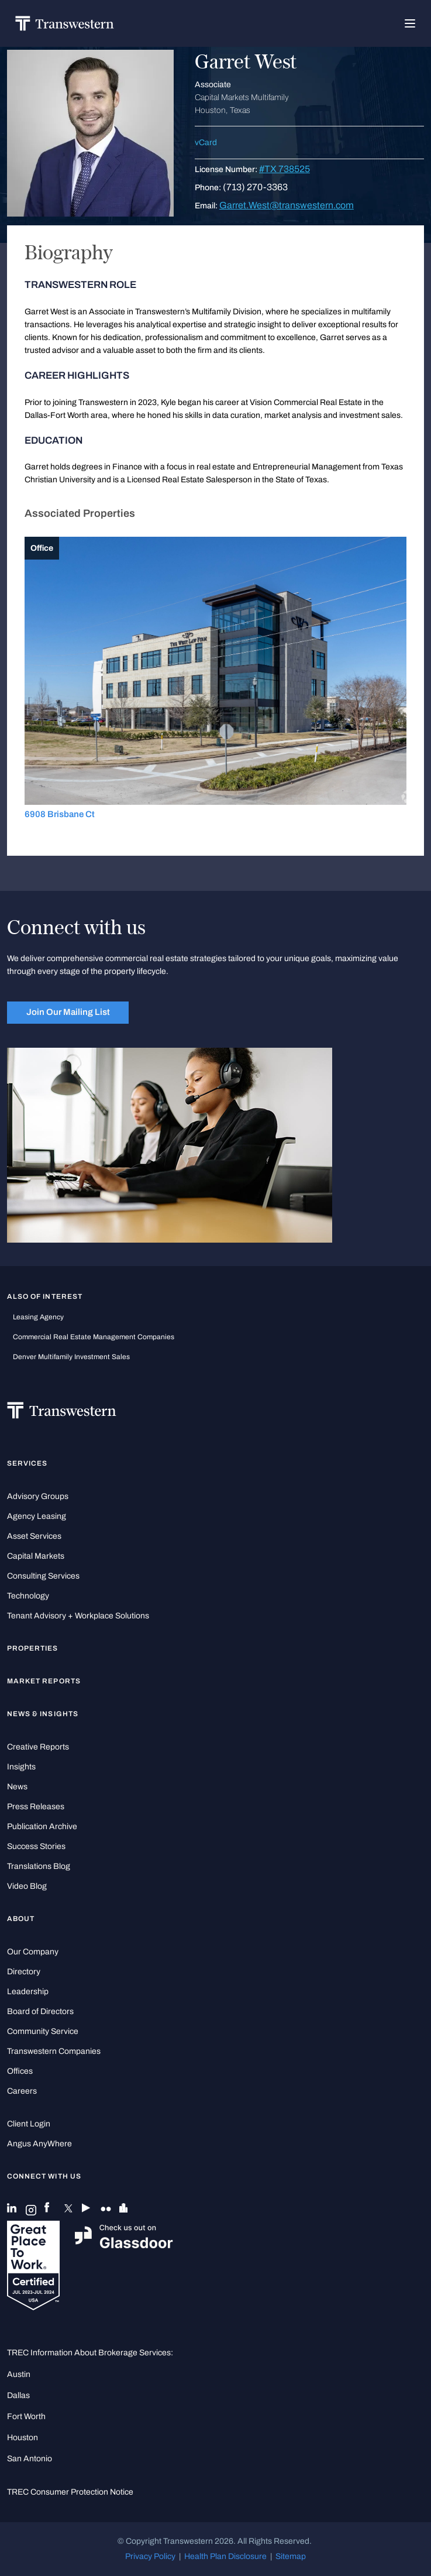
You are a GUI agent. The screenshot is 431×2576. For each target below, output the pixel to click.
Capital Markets (35, 1556)
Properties (32, 1648)
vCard (206, 142)
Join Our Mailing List (68, 1012)
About (21, 1919)
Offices (20, 2071)
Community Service (42, 2031)
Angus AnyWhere (39, 2143)
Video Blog (27, 1886)
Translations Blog (38, 1866)
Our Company (32, 1951)
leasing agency (38, 1317)
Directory (23, 1971)
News (17, 1786)
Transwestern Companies (54, 2051)
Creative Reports (38, 1747)
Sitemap (290, 2556)
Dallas (18, 2395)
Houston (22, 2437)
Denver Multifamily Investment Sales (71, 1357)
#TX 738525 (284, 169)
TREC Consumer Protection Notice (70, 2492)
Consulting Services (43, 1576)
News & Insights (42, 1714)
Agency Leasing (36, 1516)
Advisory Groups (37, 1496)
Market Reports (44, 1681)
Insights (21, 1766)
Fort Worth (26, 2416)
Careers (22, 2091)
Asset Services (34, 1536)
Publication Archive (42, 1826)
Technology (28, 1595)
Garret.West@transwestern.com (286, 205)
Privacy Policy (150, 2556)
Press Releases (35, 1806)
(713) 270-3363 (255, 187)
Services (27, 1463)
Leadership (28, 1991)
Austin (18, 2374)
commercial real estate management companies (93, 1337)
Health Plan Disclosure (225, 2556)
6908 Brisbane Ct (60, 814)
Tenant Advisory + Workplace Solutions (78, 1615)
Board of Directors (40, 2011)
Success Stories (36, 1846)
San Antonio (29, 2458)
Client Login (28, 2123)
